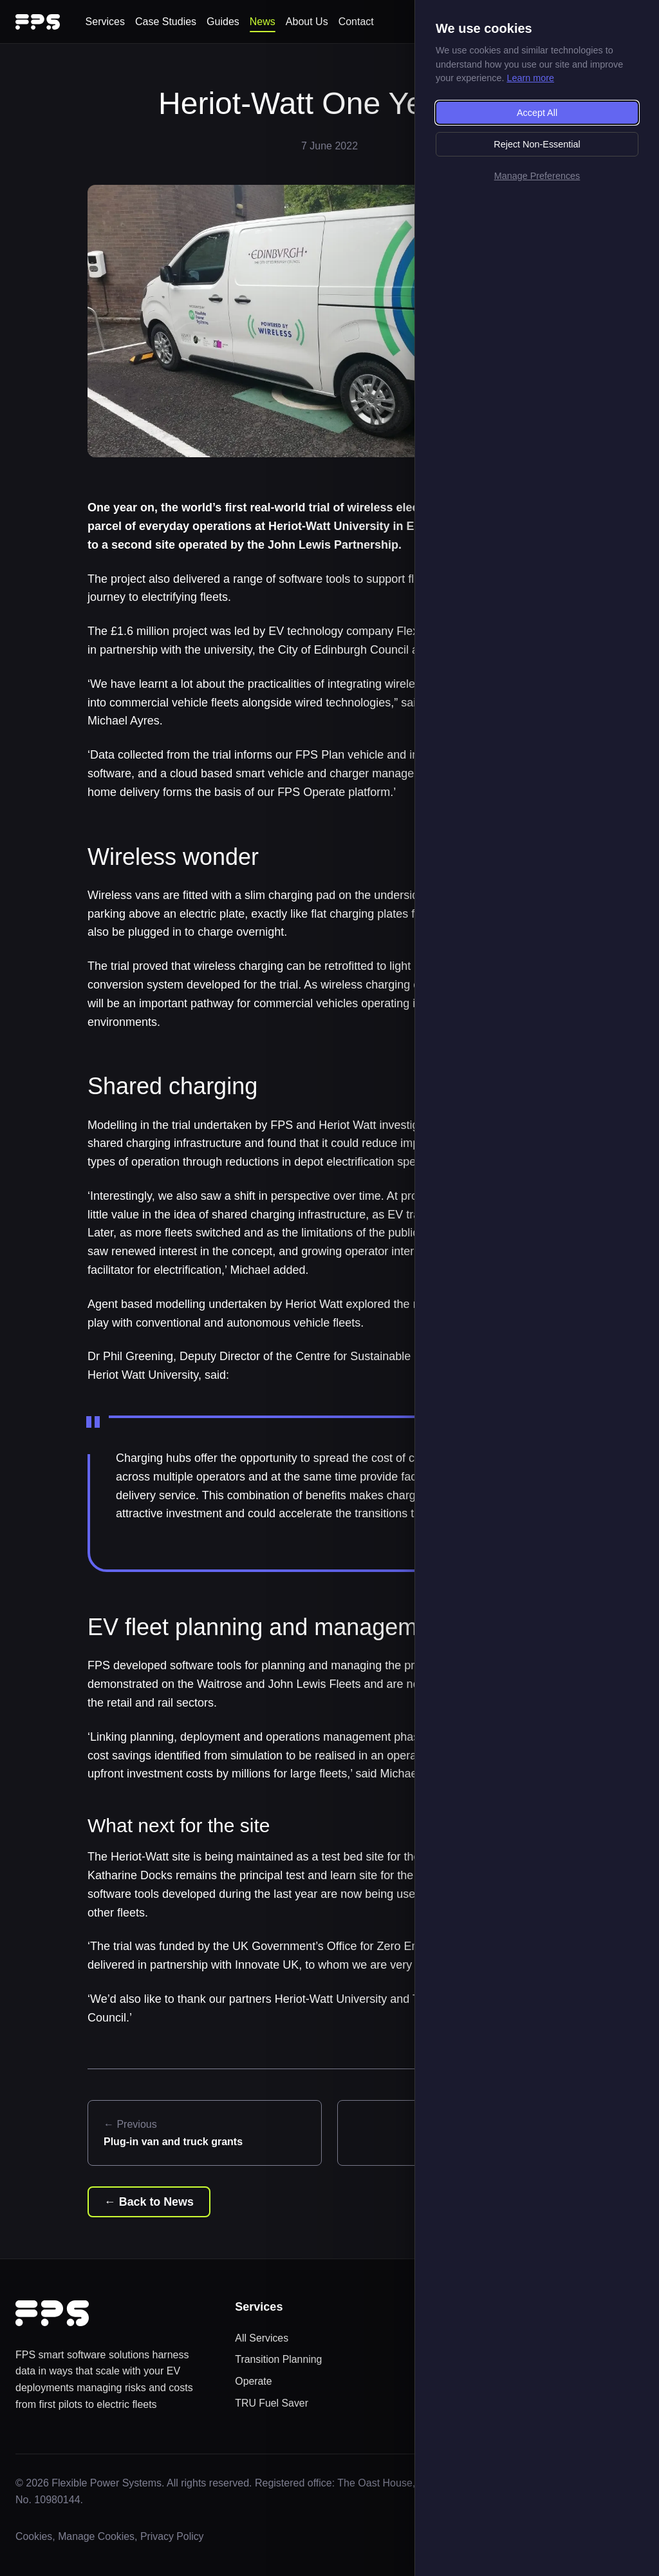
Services (105, 21)
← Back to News (149, 2201)
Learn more (530, 78)
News (262, 21)
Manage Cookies (97, 2537)
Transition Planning (278, 2359)
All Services (262, 2338)
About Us (307, 21)
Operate (253, 2381)
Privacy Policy (174, 2537)
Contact (356, 21)
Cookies (34, 2537)
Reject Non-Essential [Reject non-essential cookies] (537, 144)
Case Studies (165, 21)
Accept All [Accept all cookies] (537, 113)
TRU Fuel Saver (272, 2403)
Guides (223, 21)
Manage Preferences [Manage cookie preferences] (537, 176)
